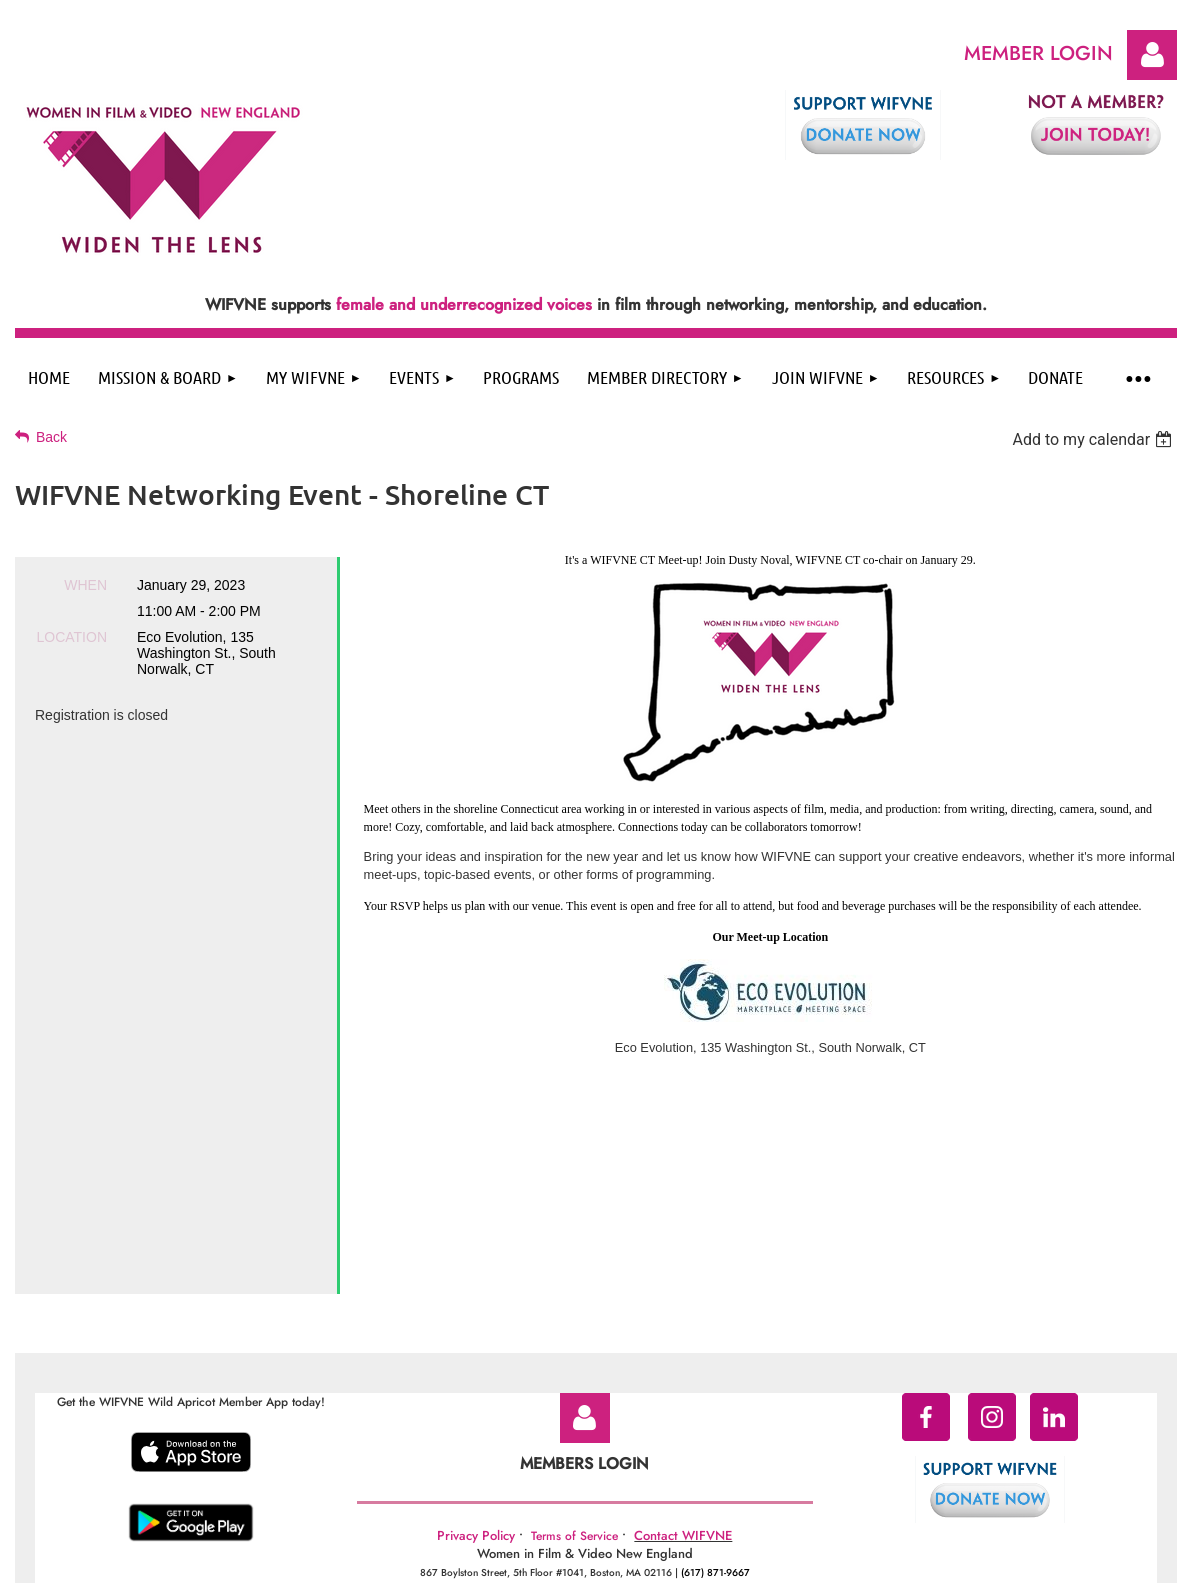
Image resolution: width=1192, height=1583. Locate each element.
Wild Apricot (1015, 1558)
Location (71, 637)
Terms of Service (574, 1411)
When (85, 585)
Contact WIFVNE (683, 1410)
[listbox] (1094, 439)
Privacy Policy (476, 1410)
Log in (1152, 55)
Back (51, 437)
